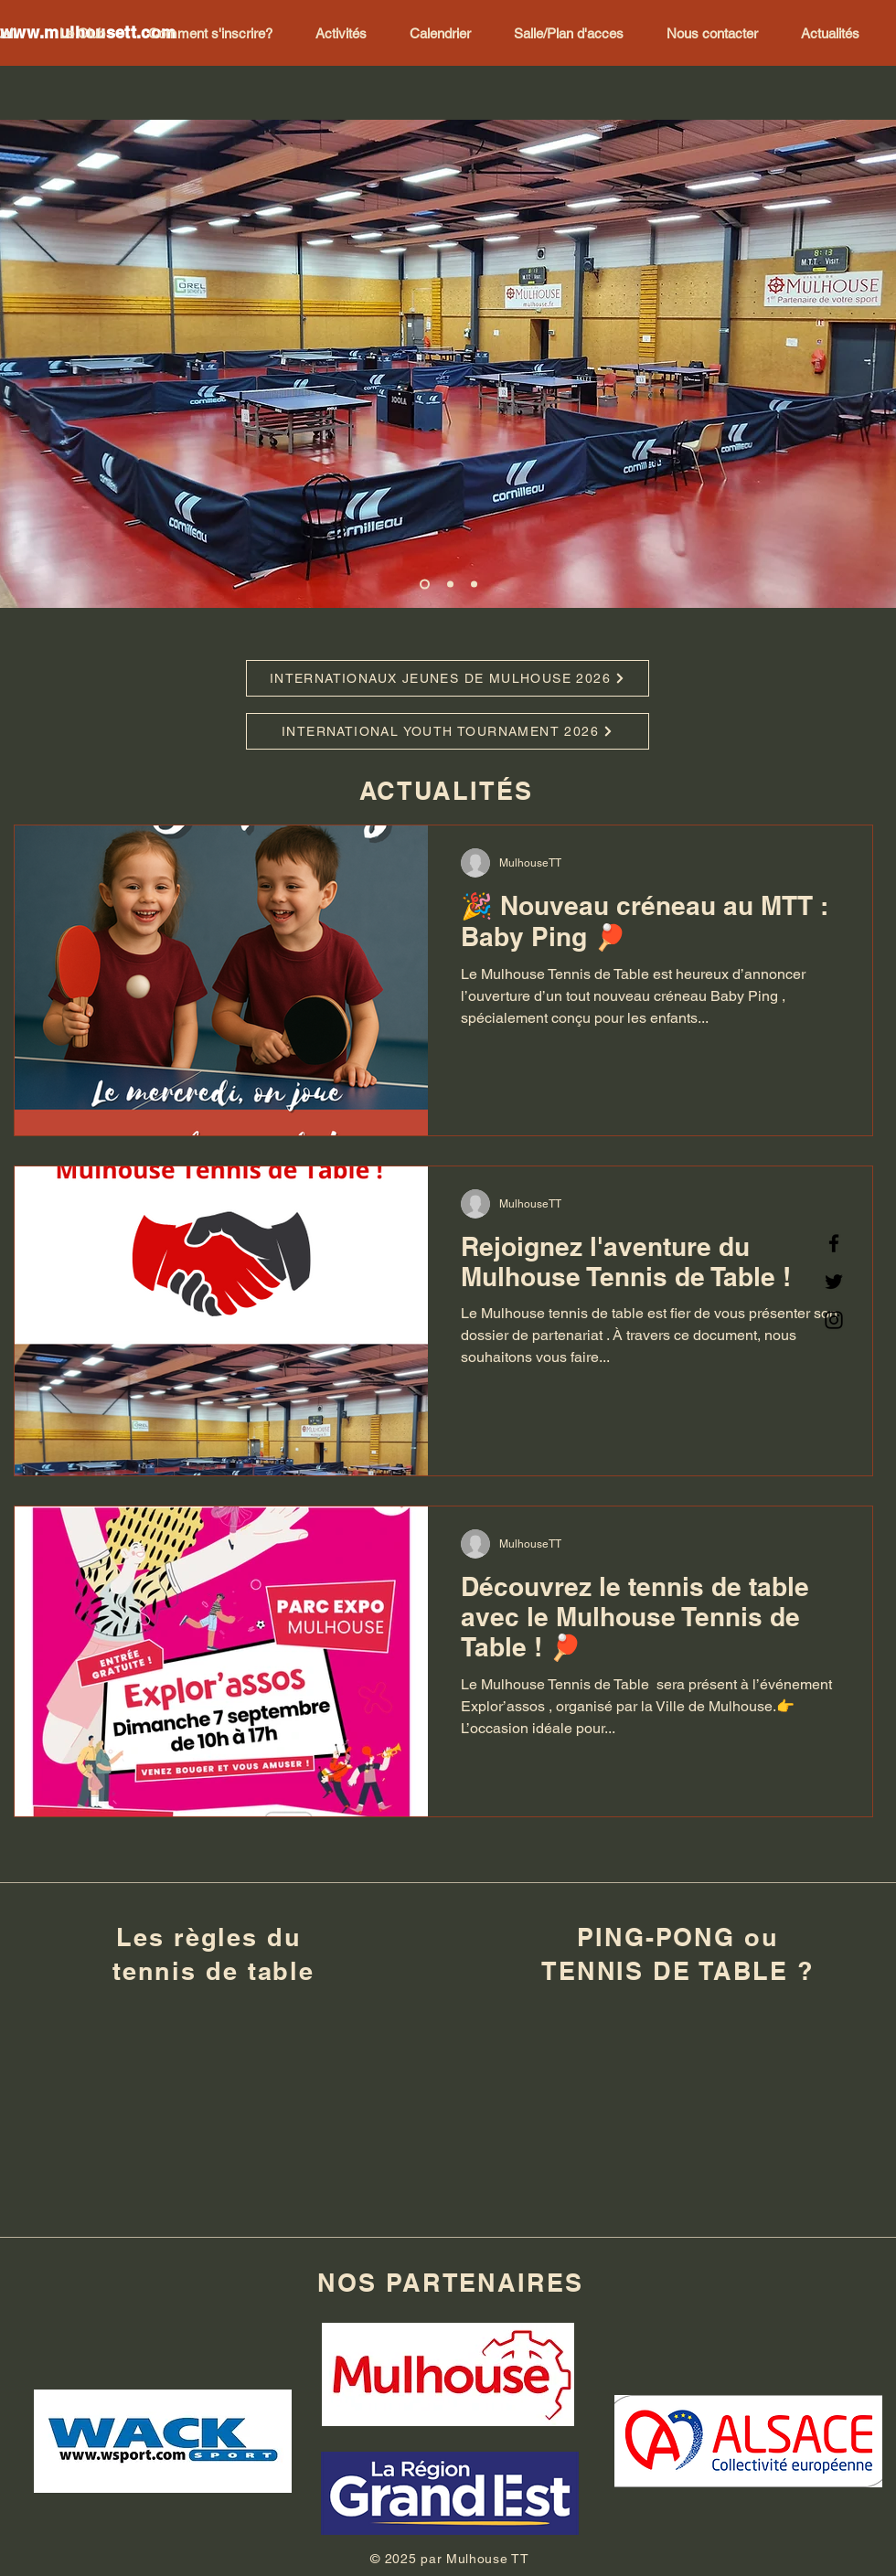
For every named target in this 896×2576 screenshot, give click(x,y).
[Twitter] (834, 1281)
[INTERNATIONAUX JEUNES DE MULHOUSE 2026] (447, 678)
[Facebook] (834, 1243)
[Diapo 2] (450, 584)
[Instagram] (834, 1320)
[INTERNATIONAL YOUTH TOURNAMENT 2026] (447, 731)
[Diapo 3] (474, 584)
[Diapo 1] (425, 585)
